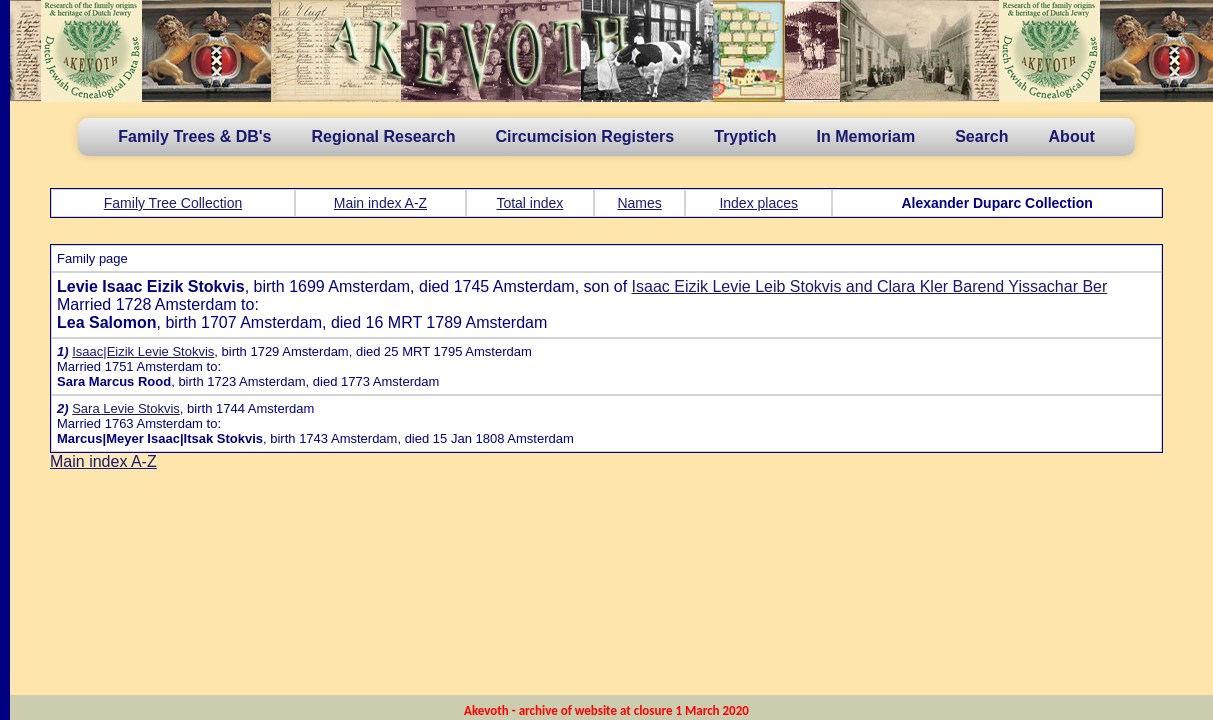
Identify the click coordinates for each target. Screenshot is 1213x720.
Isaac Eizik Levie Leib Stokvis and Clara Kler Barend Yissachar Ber (870, 286)
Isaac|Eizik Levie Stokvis (143, 351)
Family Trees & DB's (194, 136)
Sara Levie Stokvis (126, 408)
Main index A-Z (380, 203)
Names (639, 203)
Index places (758, 203)
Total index (529, 203)
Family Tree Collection (173, 203)
